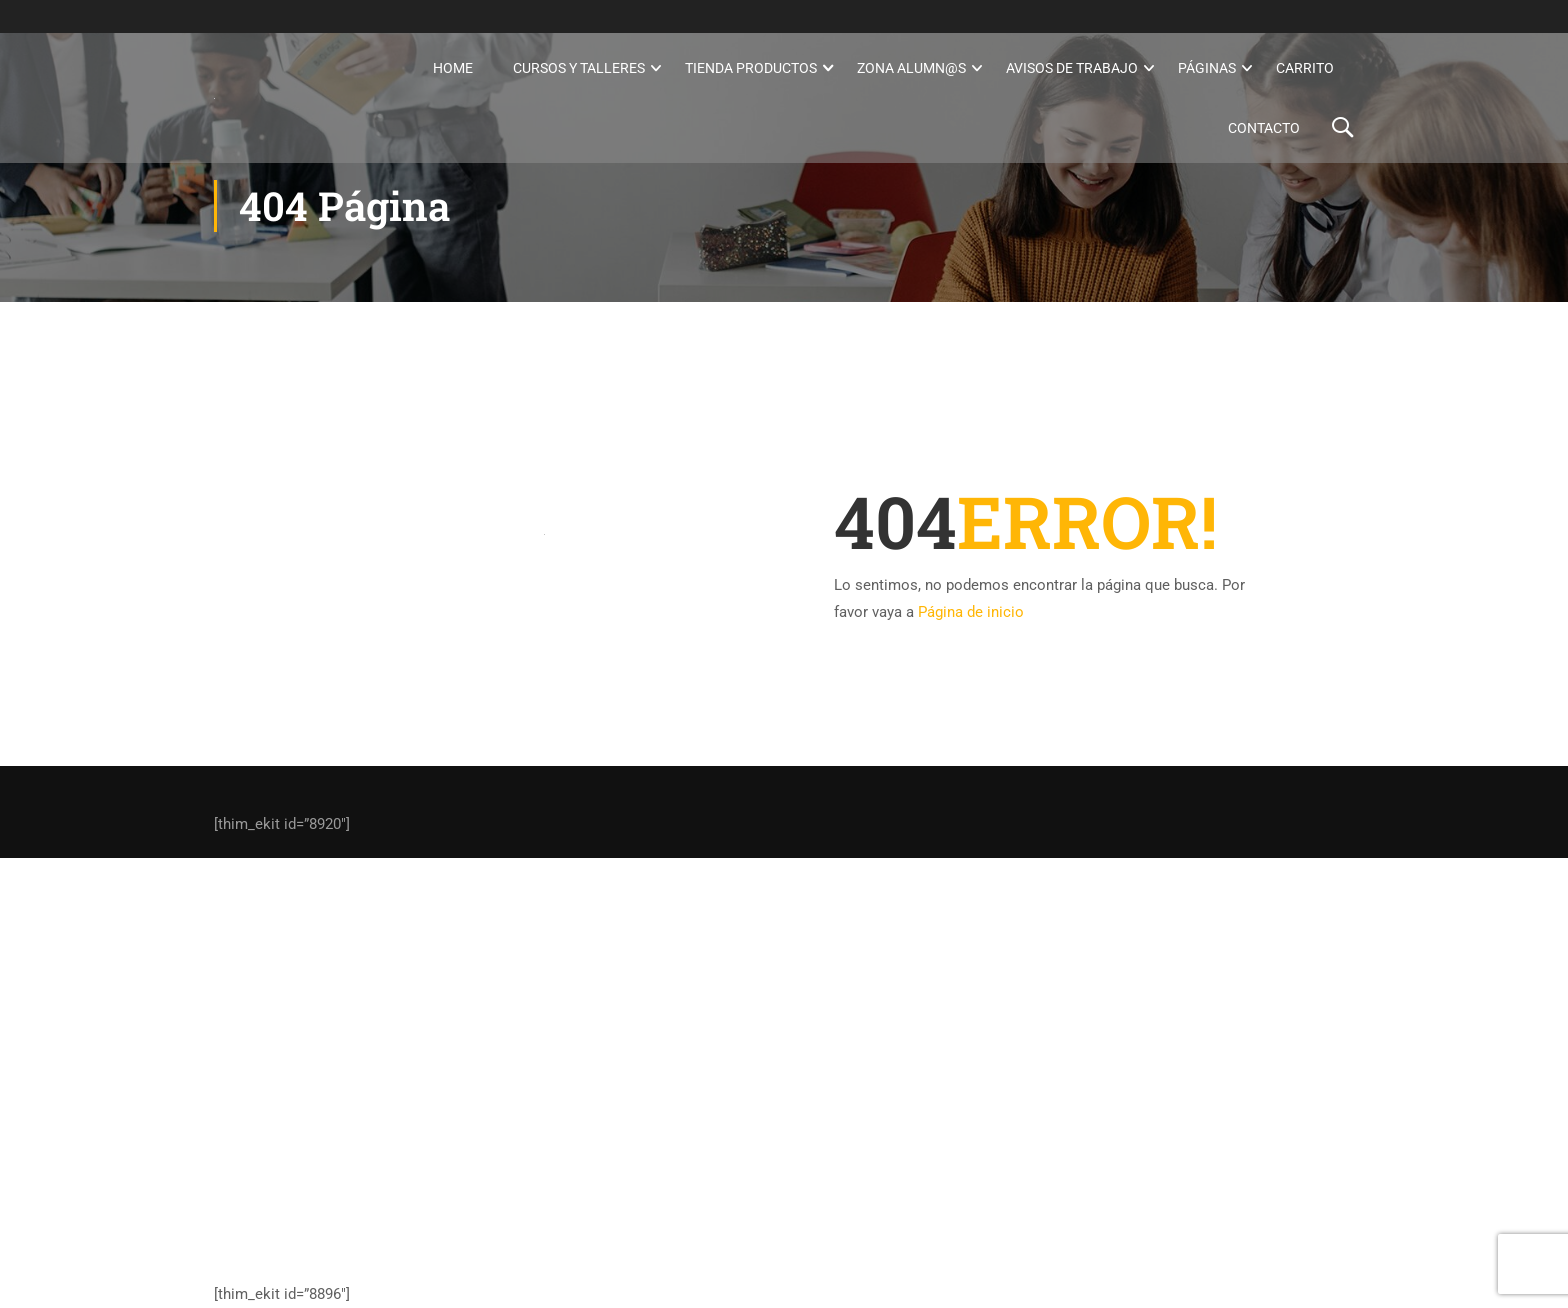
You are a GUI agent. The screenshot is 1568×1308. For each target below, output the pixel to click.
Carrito (1305, 68)
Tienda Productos (751, 68)
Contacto (1264, 128)
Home (453, 68)
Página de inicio (971, 612)
